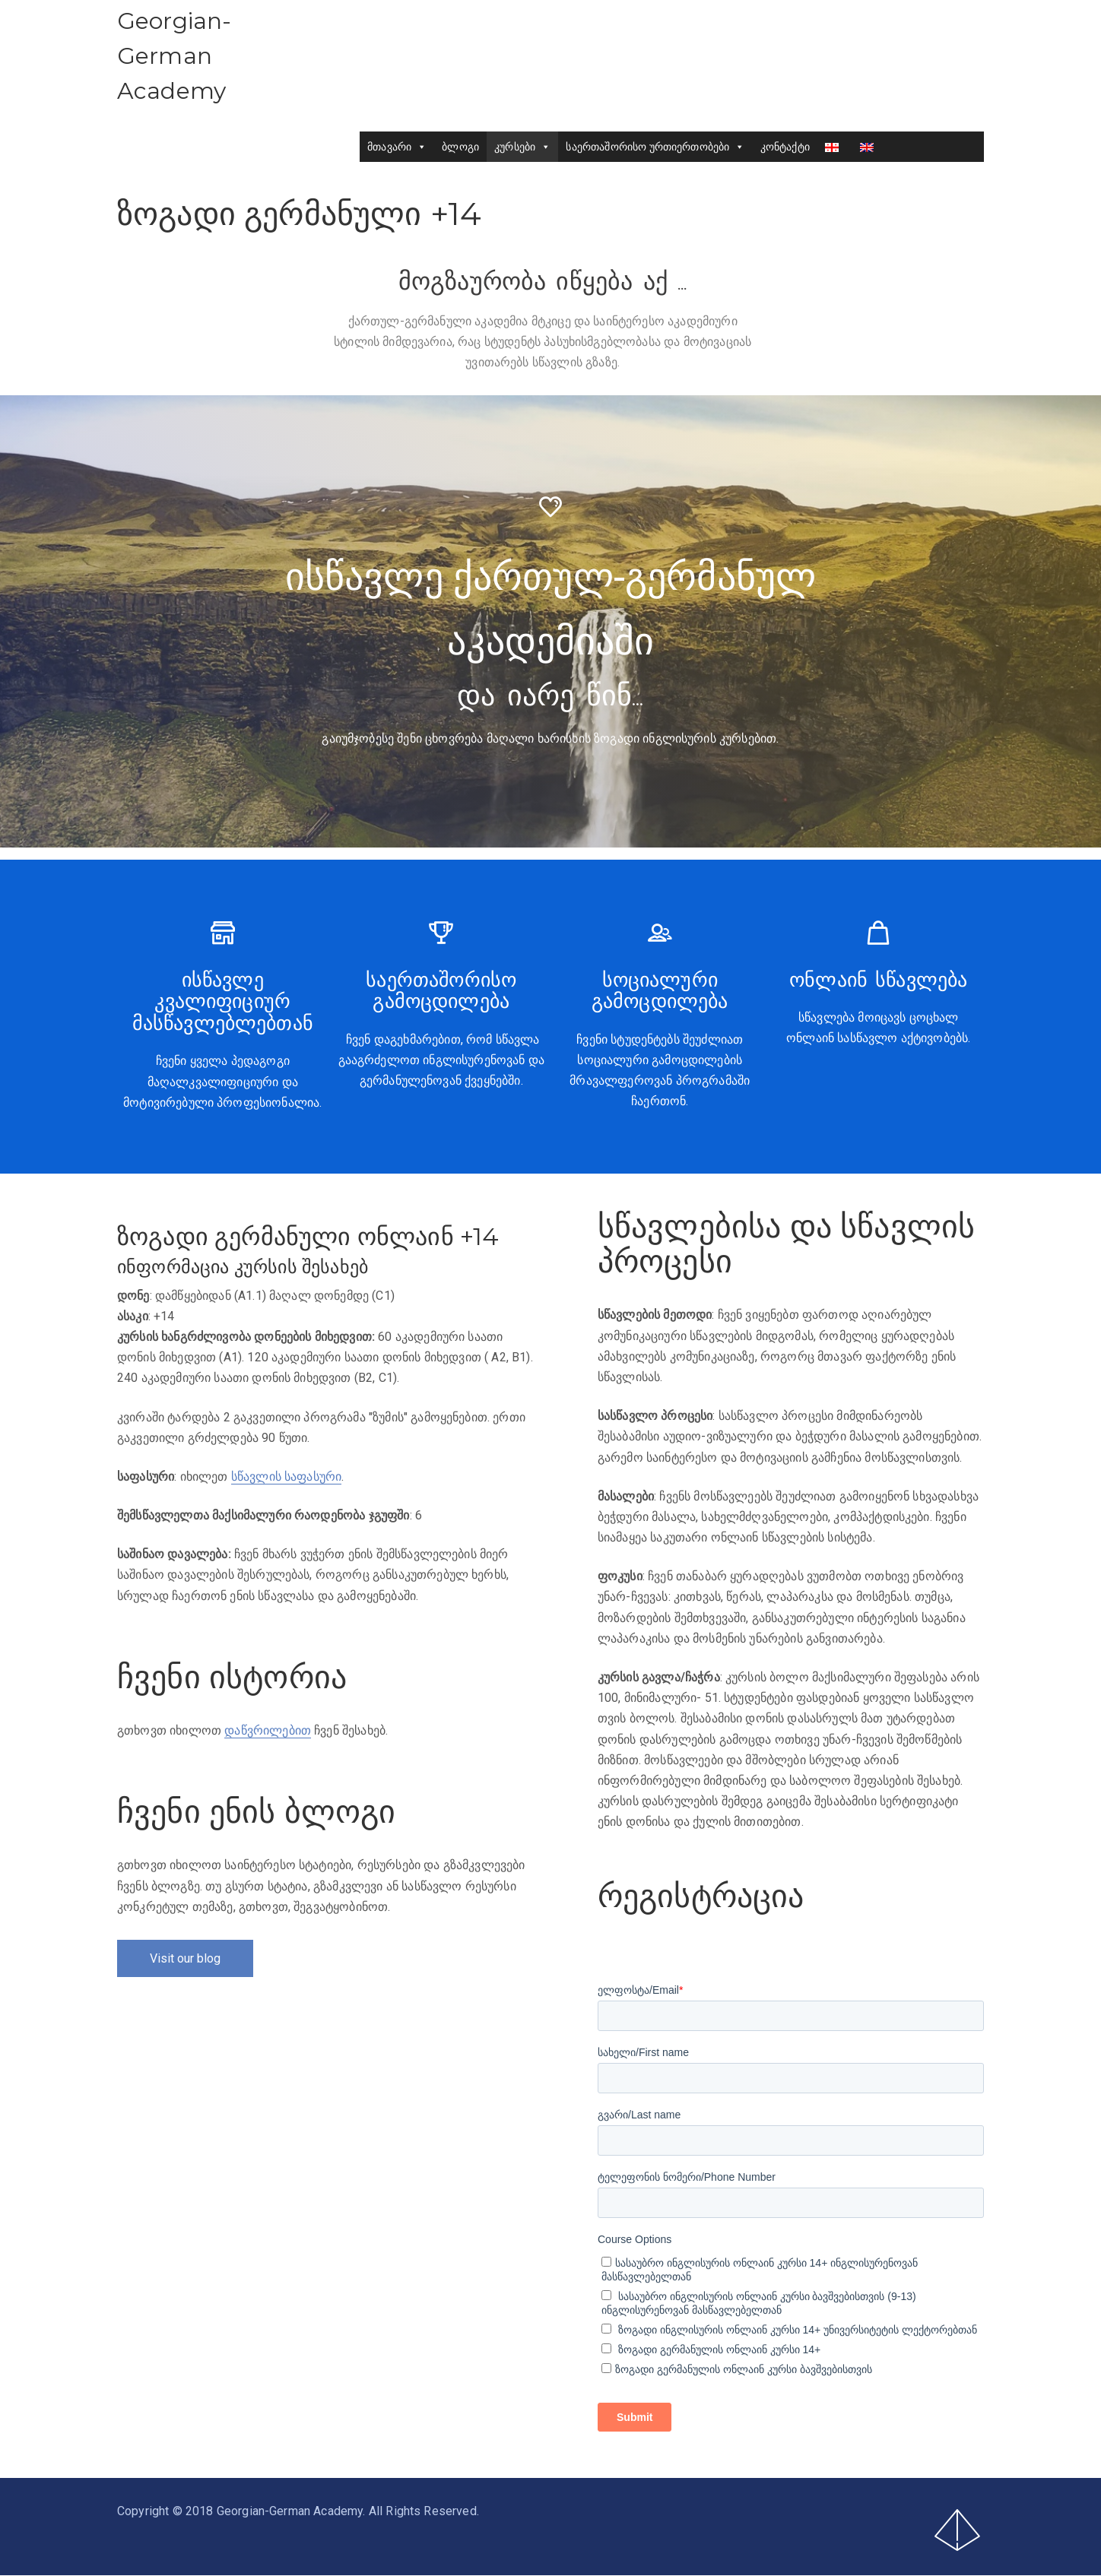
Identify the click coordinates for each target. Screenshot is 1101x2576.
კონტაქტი (785, 147)
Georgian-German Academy (174, 56)
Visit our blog (185, 1958)
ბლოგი (460, 147)
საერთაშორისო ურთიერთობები (655, 146)
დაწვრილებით (267, 1730)
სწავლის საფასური (286, 1476)
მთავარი (397, 146)
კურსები (522, 146)
